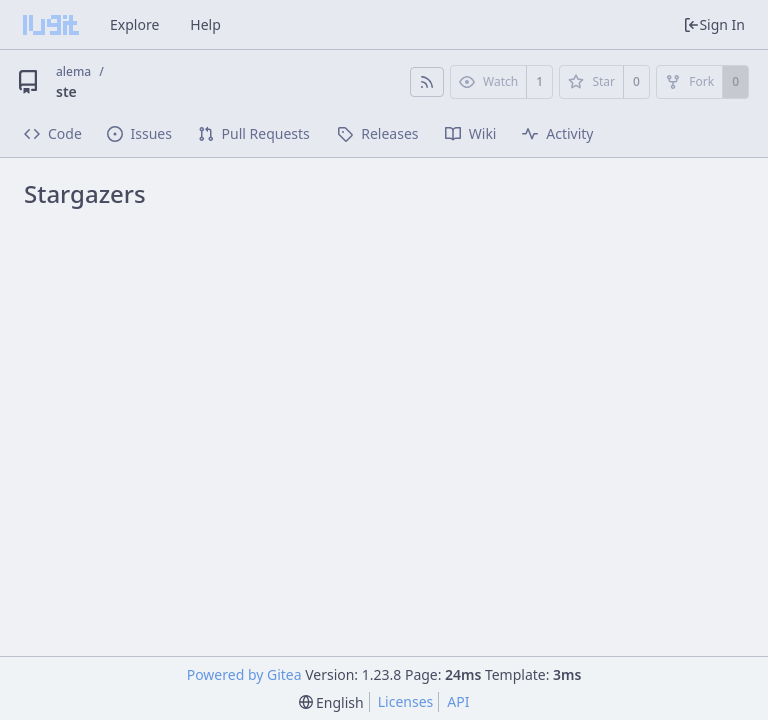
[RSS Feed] (427, 82)
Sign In (714, 24)
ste (66, 91)
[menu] (331, 702)
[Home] (51, 25)
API (458, 701)
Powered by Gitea (244, 674)
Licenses (406, 701)
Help (205, 24)
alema (73, 71)
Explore (134, 24)
